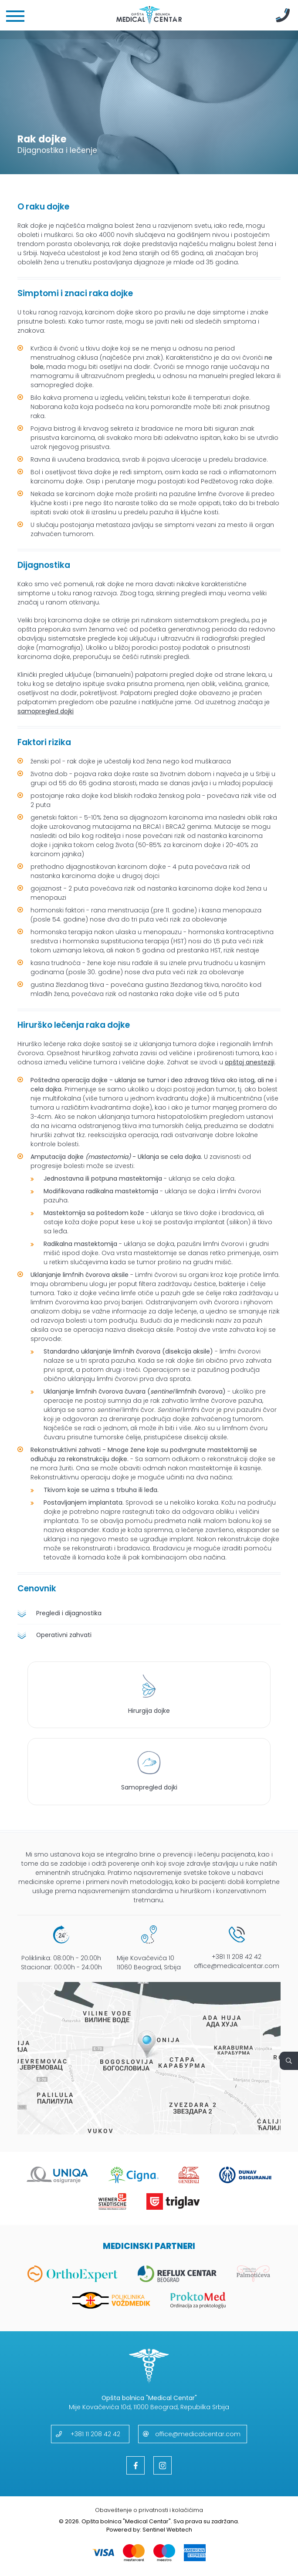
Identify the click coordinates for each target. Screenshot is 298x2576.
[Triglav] (173, 2201)
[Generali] (189, 2175)
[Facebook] (135, 2465)
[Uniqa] (57, 2175)
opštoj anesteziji (249, 1062)
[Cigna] (133, 2175)
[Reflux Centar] (177, 2274)
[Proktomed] (198, 2300)
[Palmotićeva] (254, 2274)
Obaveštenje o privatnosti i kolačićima (149, 2510)
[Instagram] (162, 2465)
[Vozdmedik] (111, 2300)
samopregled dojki (45, 711)
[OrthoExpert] (72, 2274)
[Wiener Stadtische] (112, 2201)
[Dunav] (245, 2175)
